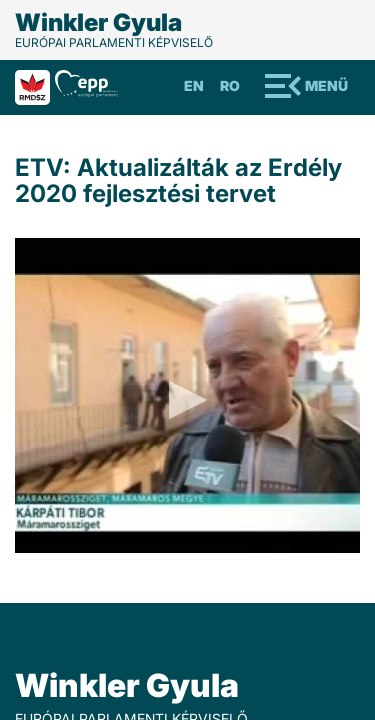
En (194, 85)
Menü (326, 85)
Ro (230, 85)
